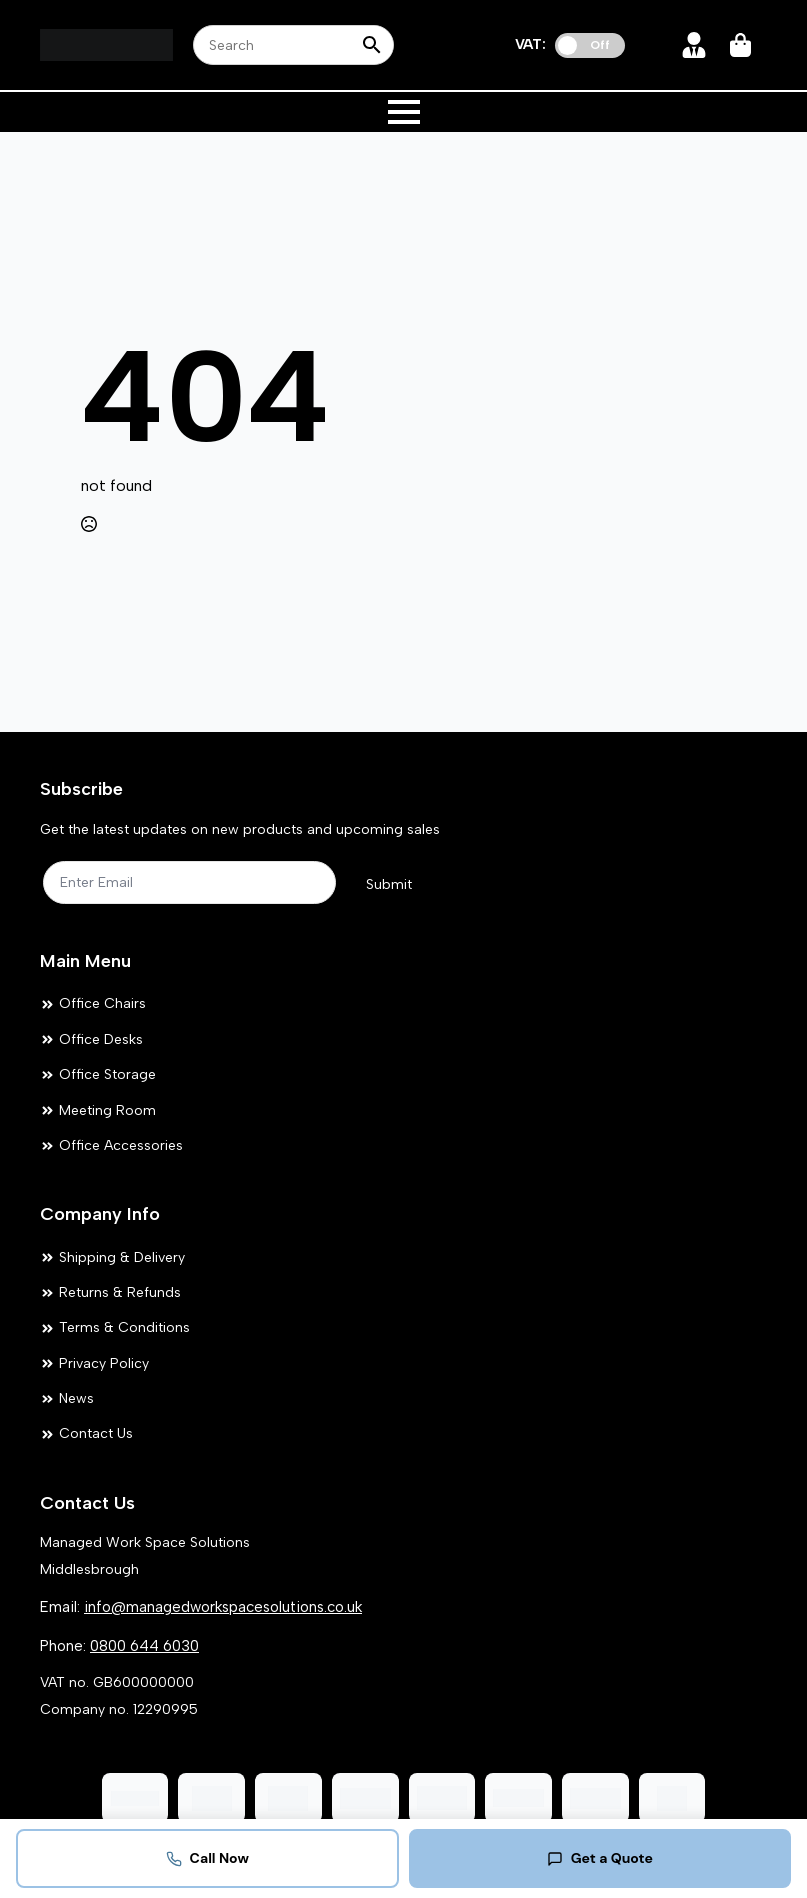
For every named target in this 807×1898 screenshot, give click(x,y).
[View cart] (742, 45)
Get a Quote (600, 1858)
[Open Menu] (404, 112)
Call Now (207, 1858)
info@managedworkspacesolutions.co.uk (223, 1607)
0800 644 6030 (144, 1646)
